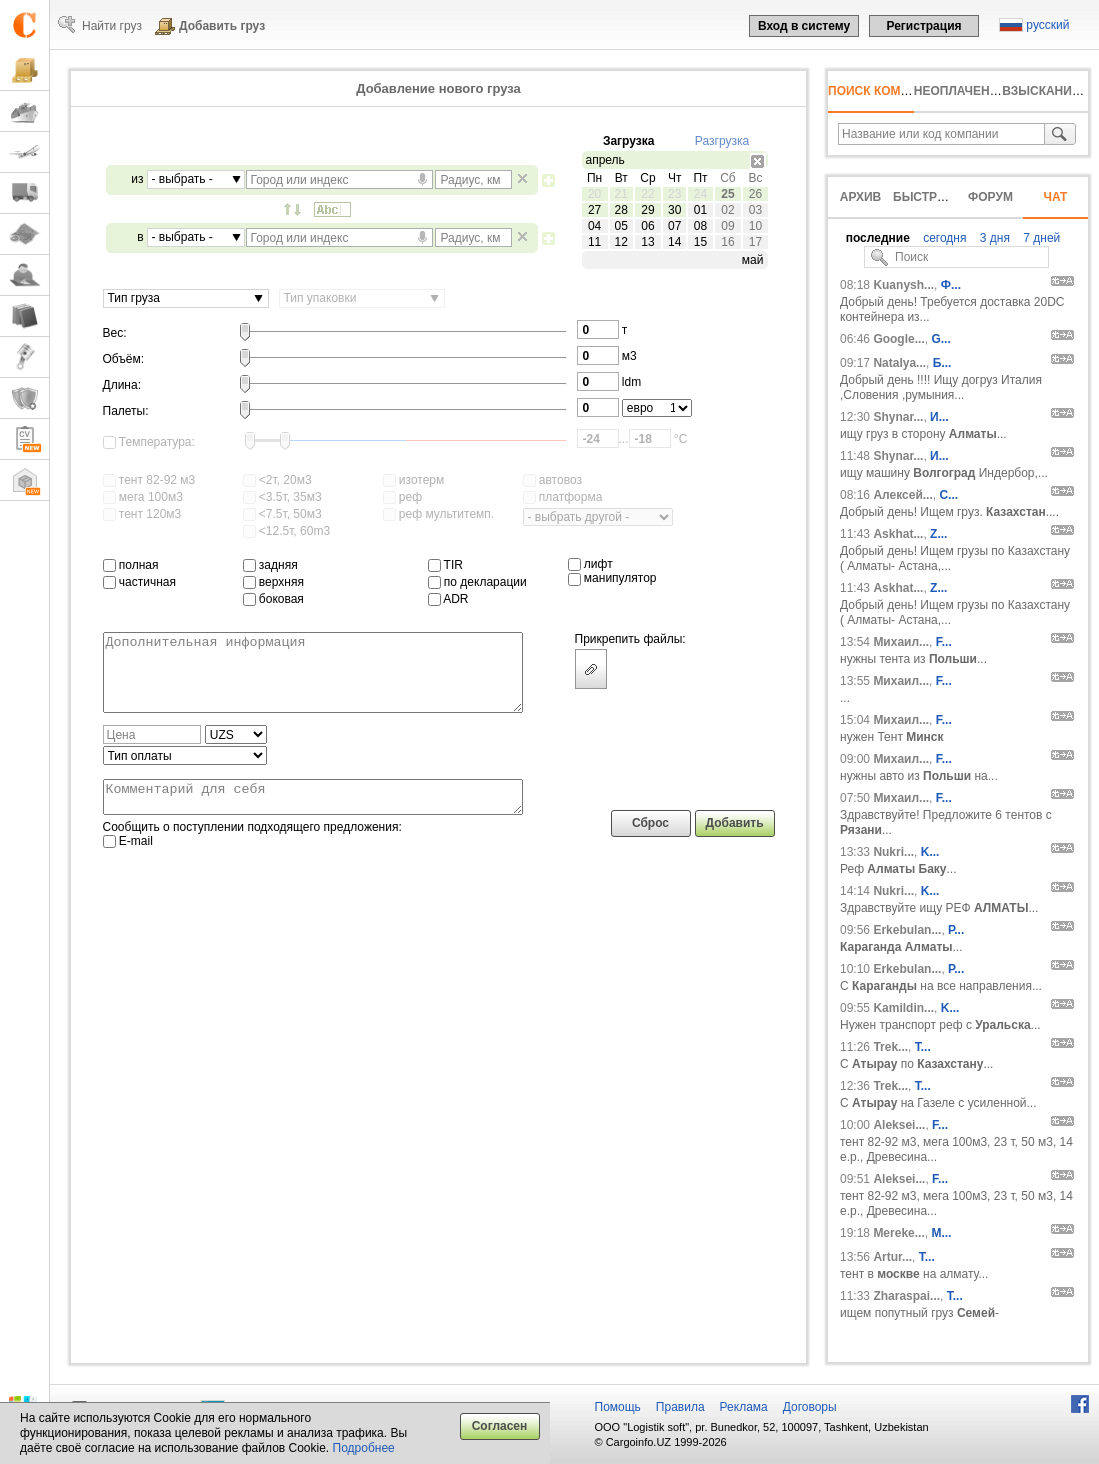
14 (674, 242)
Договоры (810, 1407)
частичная (140, 582)
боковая (273, 599)
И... (939, 417)
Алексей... (902, 495)
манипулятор (612, 578)
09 (727, 226)
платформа (563, 497)
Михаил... (901, 642)
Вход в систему (804, 26)
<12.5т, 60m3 (287, 531)
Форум (990, 197)
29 (647, 210)
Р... (956, 930)
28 (621, 210)
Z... (938, 534)
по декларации (477, 582)
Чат (1056, 197)
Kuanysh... (903, 285)
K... (930, 852)
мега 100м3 (143, 497)
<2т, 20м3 (277, 480)
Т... (955, 1296)
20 (594, 194)
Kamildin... (903, 1008)
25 (727, 194)
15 (700, 242)
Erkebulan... (907, 930)
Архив (861, 197)
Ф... (951, 285)
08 (700, 226)
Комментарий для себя (313, 815)
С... (948, 495)
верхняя (273, 582)
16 (727, 242)
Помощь (618, 1407)
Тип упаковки (320, 298)
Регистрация (923, 26)
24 (700, 194)
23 (674, 194)
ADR (448, 599)
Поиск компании (886, 91)
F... (944, 642)
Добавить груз (222, 26)
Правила (680, 1407)
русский (1047, 25)
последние (878, 238)
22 (647, 194)
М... (941, 1233)
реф (403, 497)
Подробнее (364, 1448)
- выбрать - (182, 179)
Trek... (890, 1047)
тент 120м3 (142, 514)
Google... (898, 339)
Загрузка (629, 141)
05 (621, 226)
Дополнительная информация (313, 680)
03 (755, 210)
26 (755, 194)
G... (940, 339)
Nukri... (893, 852)
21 (621, 194)
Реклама (744, 1407)
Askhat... (898, 534)
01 (700, 210)
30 (674, 210)
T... (923, 1047)
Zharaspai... (906, 1296)
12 (621, 242)
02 (727, 210)
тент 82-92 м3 (149, 480)
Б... (942, 363)
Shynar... (898, 417)
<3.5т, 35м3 (282, 497)
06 (647, 226)
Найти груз (112, 26)
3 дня (993, 238)
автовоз (552, 480)
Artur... (892, 1257)
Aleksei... (899, 1125)
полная (131, 565)
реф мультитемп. (439, 514)
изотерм (414, 480)
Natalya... (899, 363)
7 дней (1040, 238)
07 (674, 226)
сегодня (943, 238)
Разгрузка (722, 141)
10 (755, 226)
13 (647, 242)
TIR (445, 565)
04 (594, 226)
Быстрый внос (944, 197)
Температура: (149, 442)
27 (594, 210)
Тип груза (134, 298)
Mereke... (898, 1233)
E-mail (128, 862)
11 (594, 242)
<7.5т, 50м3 (282, 514)
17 (755, 242)
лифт (590, 564)
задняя (270, 565)
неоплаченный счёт (984, 91)
